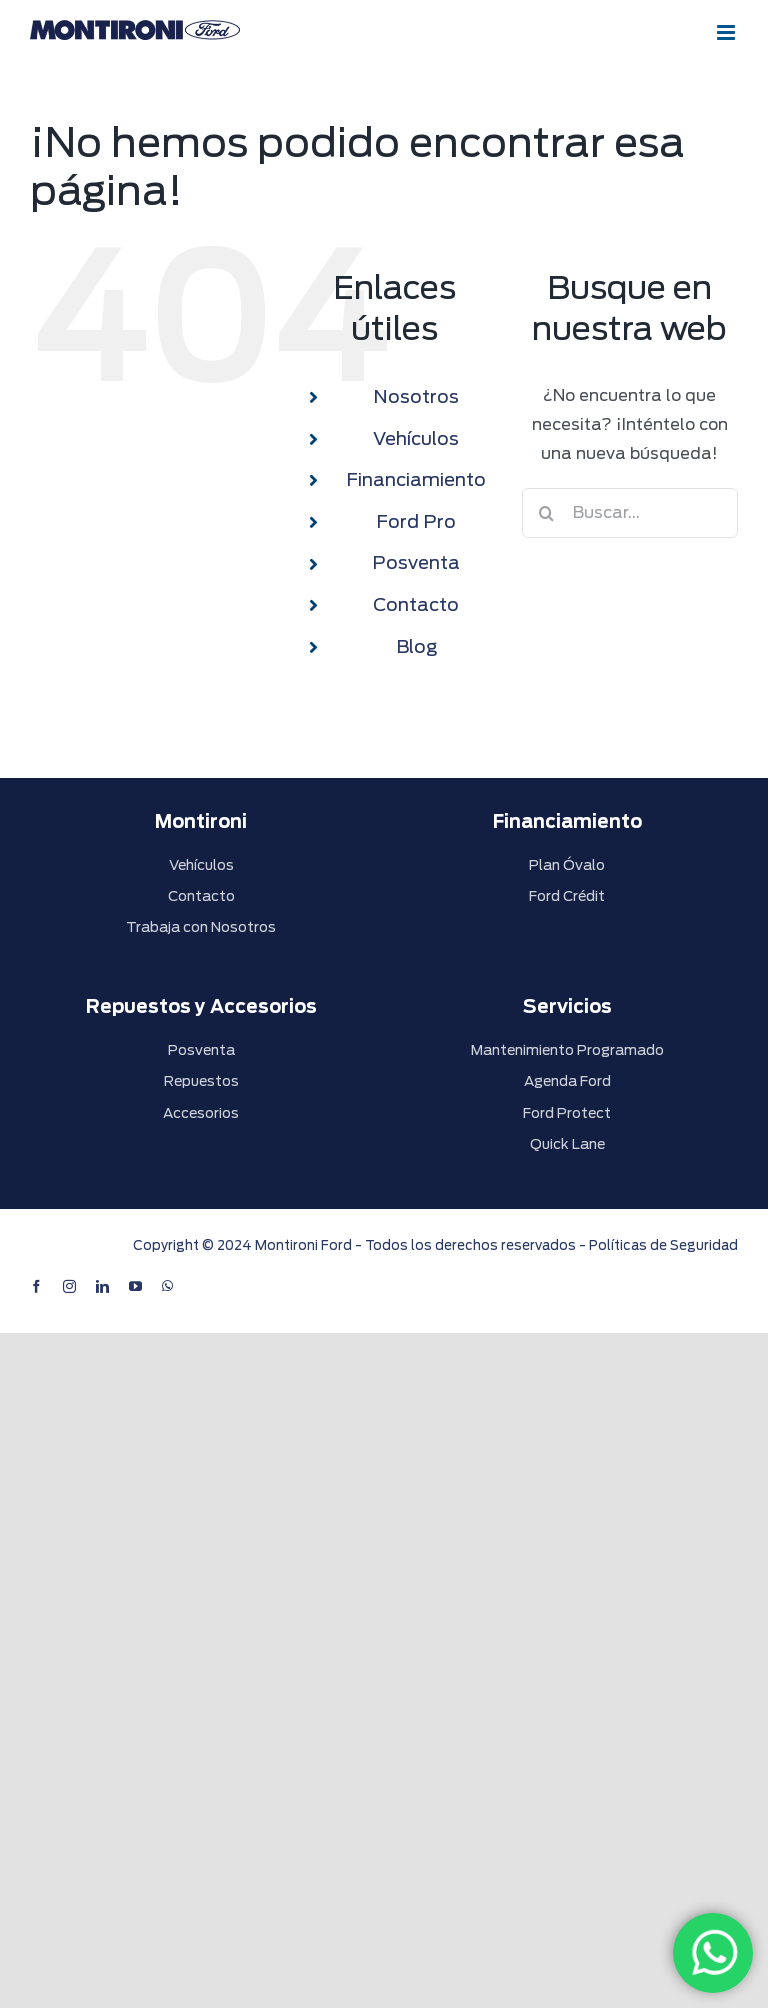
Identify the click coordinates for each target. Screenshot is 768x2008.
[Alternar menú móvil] (727, 32)
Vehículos (416, 438)
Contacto (416, 604)
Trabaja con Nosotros (201, 927)
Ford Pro (416, 521)
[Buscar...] (630, 513)
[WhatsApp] (713, 1953)
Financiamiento (416, 479)
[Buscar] (547, 513)
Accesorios (201, 1113)
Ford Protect (567, 1113)
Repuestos (201, 1081)
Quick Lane (567, 1144)
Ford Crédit (567, 896)
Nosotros (416, 396)
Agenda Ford (567, 1081)
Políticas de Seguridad (663, 1245)
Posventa (416, 562)
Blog (416, 646)
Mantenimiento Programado (567, 1050)
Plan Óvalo (567, 865)
